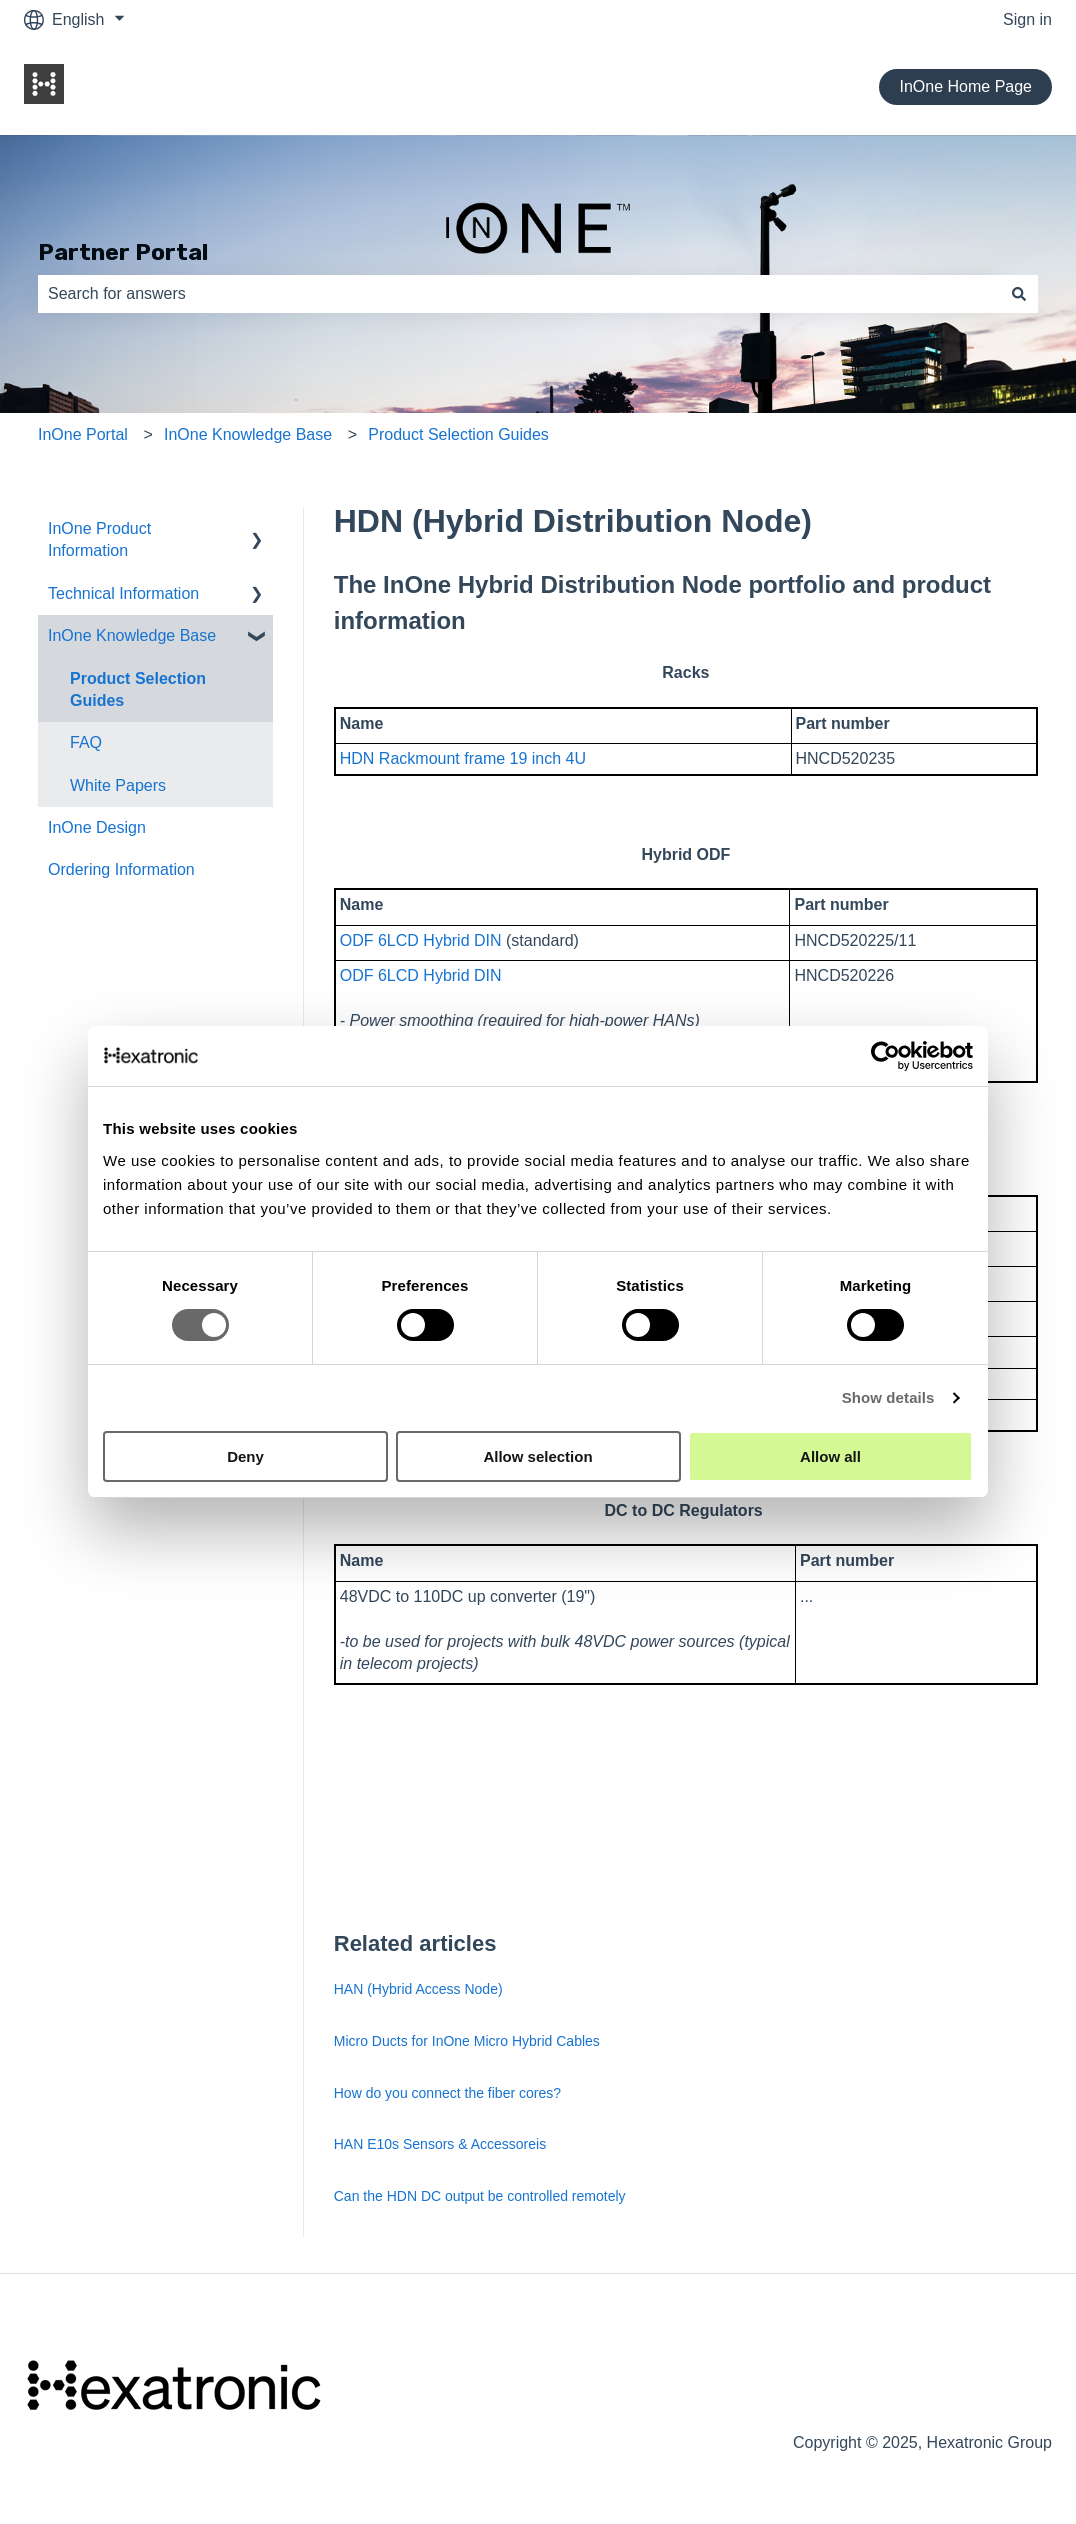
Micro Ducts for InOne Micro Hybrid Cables (467, 2041)
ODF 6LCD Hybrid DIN (421, 940)
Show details (888, 1397)
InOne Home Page (965, 86)
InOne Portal (83, 434)
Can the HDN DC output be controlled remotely (482, 2196)
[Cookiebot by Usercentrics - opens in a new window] (885, 1056)
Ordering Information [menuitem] (121, 869)
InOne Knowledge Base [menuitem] (132, 635)
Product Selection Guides (458, 434)
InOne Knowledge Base (248, 434)
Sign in (1027, 19)
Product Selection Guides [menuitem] (138, 689)
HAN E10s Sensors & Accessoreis (440, 2144)
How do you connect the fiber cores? (447, 2093)
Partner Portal (123, 252)
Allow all (830, 1456)
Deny (245, 1456)
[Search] (1019, 294)
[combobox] (519, 294)
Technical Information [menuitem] (123, 593)
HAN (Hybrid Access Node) (418, 1989)
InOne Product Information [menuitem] (99, 539)
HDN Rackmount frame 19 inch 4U (463, 758)
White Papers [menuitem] (118, 785)
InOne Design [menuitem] (97, 827)
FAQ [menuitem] (86, 742)
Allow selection (537, 1456)
